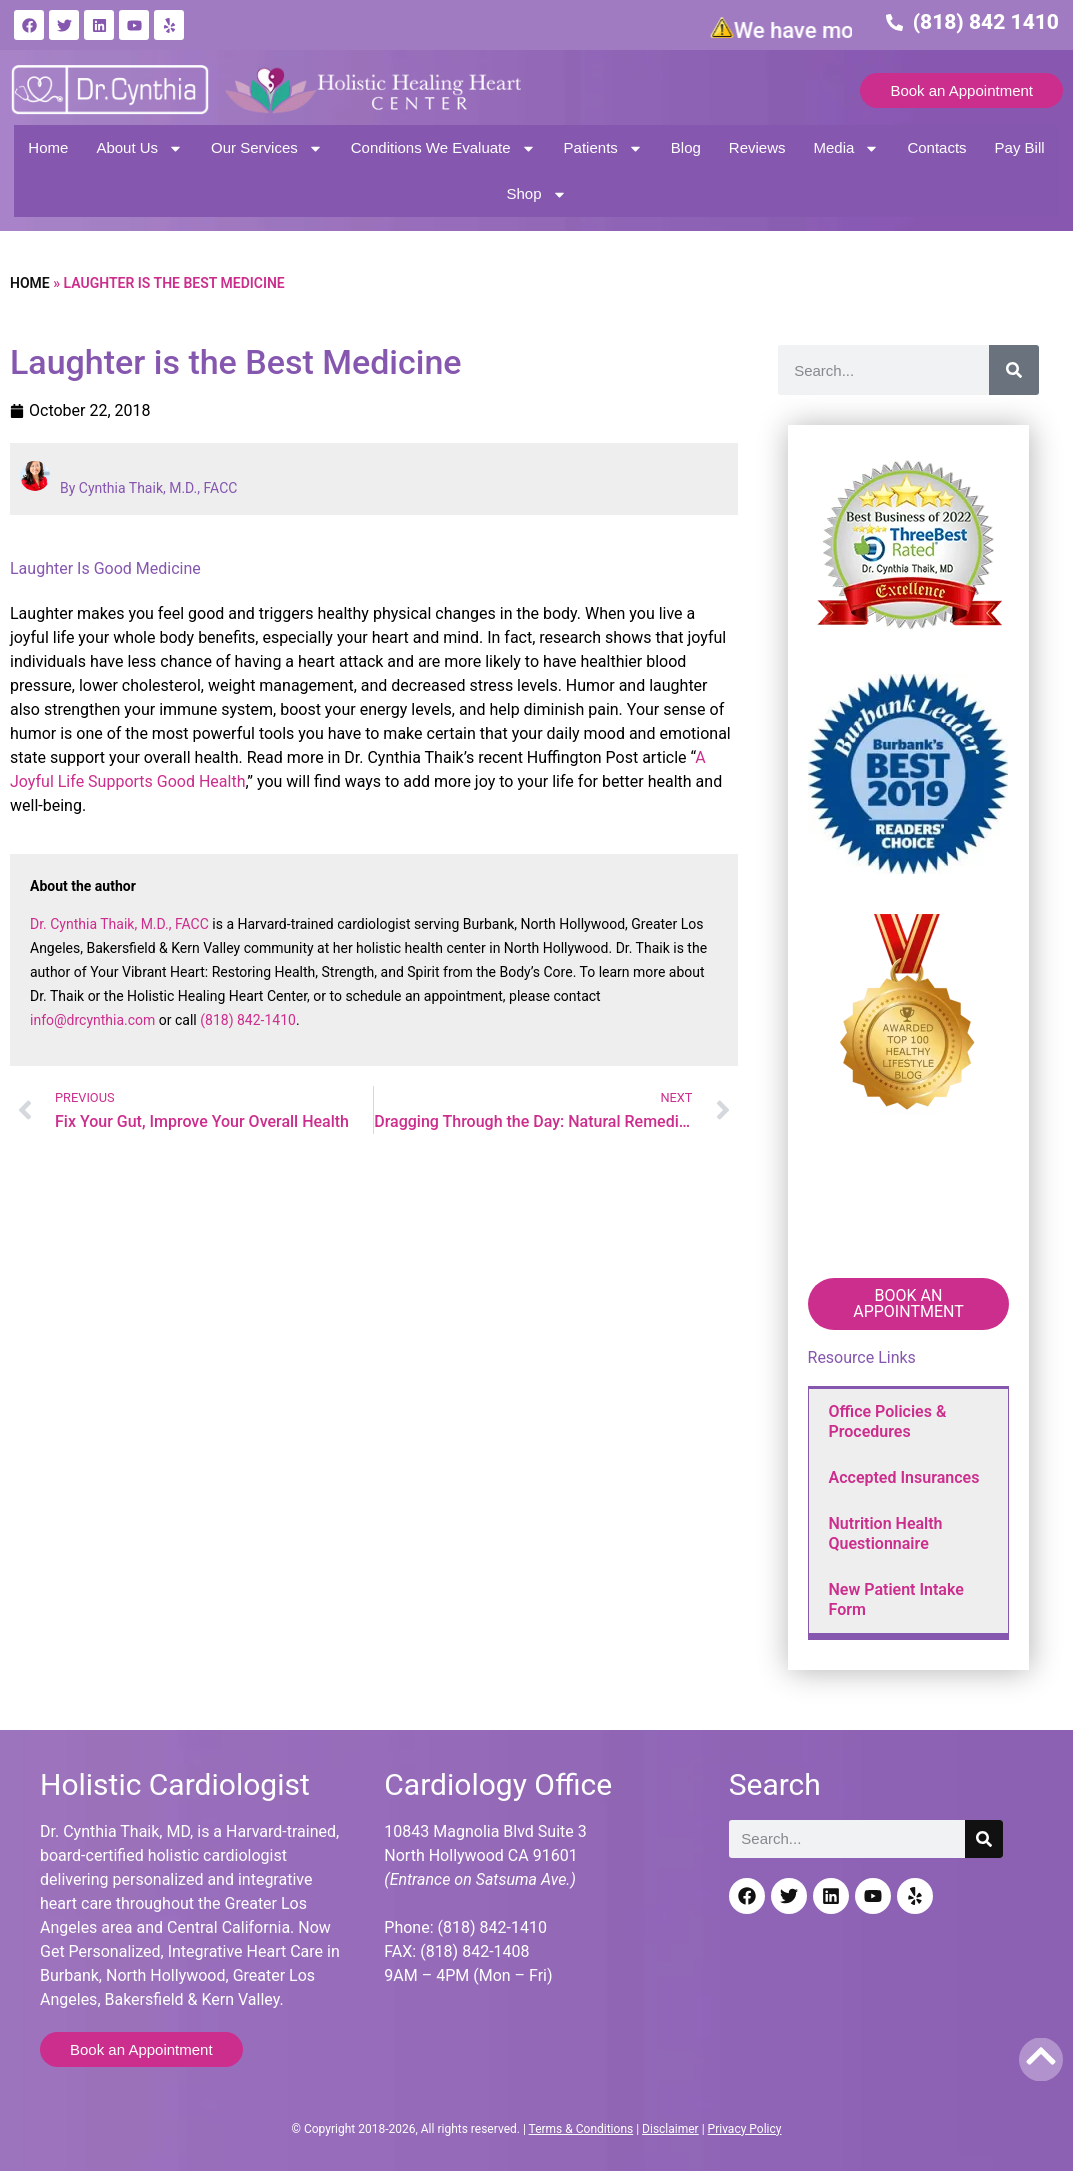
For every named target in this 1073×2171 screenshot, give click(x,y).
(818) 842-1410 (248, 1020)
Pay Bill (1020, 147)
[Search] (1014, 370)
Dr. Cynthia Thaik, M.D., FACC (119, 924)
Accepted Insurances (904, 1477)
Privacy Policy (745, 2129)
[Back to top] (1041, 2056)
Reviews (757, 147)
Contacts (936, 147)
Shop (536, 194)
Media (847, 148)
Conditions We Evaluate (443, 148)
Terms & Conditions (581, 2129)
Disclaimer (670, 2129)
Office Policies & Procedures (888, 1421)
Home (48, 147)
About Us (139, 148)
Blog (686, 147)
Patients (603, 148)
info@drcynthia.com (92, 1020)
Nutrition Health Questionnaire (886, 1533)
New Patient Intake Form (896, 1599)
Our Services (267, 148)
